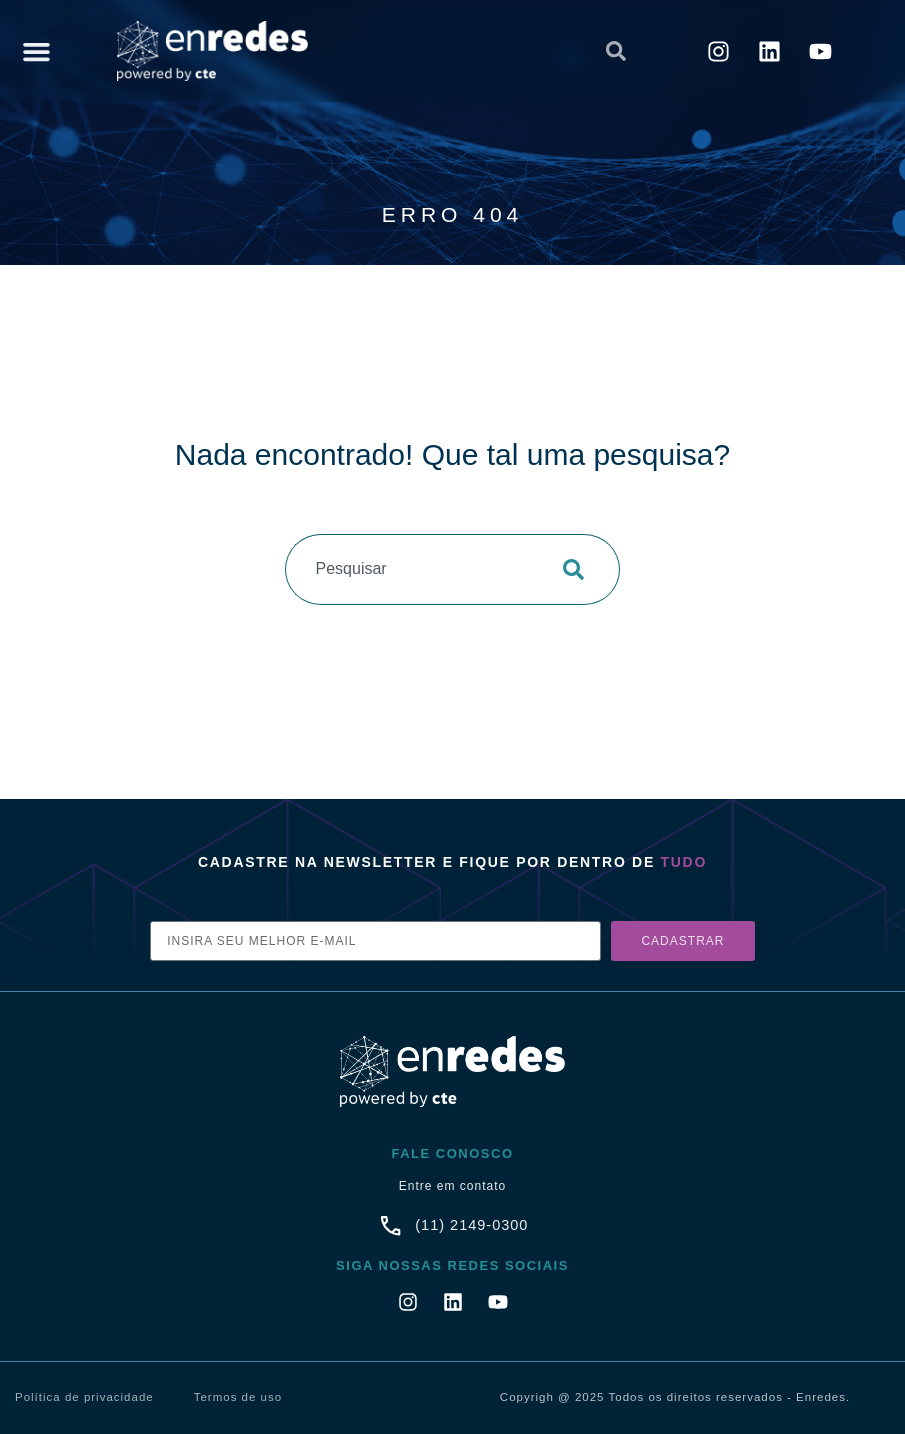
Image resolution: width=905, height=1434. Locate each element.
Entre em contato (452, 1186)
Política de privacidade (84, 1397)
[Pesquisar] (579, 569)
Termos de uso (238, 1397)
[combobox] (447, 51)
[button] (37, 51)
